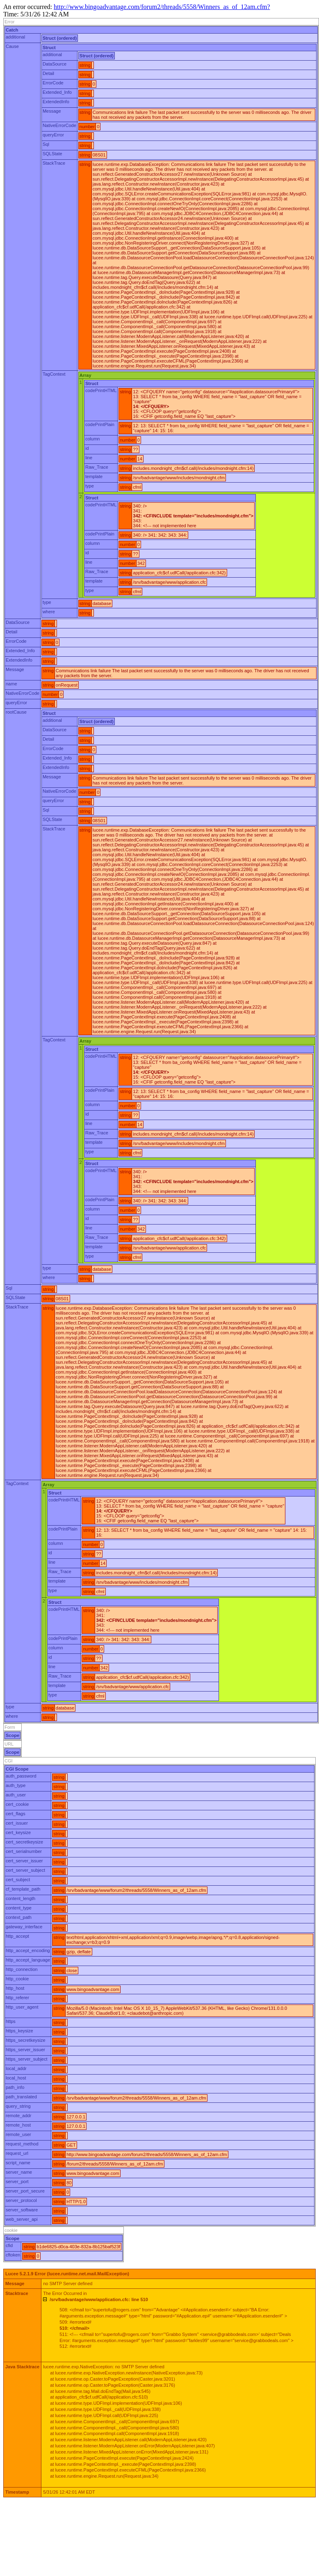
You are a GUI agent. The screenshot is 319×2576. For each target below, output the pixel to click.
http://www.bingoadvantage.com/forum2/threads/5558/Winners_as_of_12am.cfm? (162, 6)
